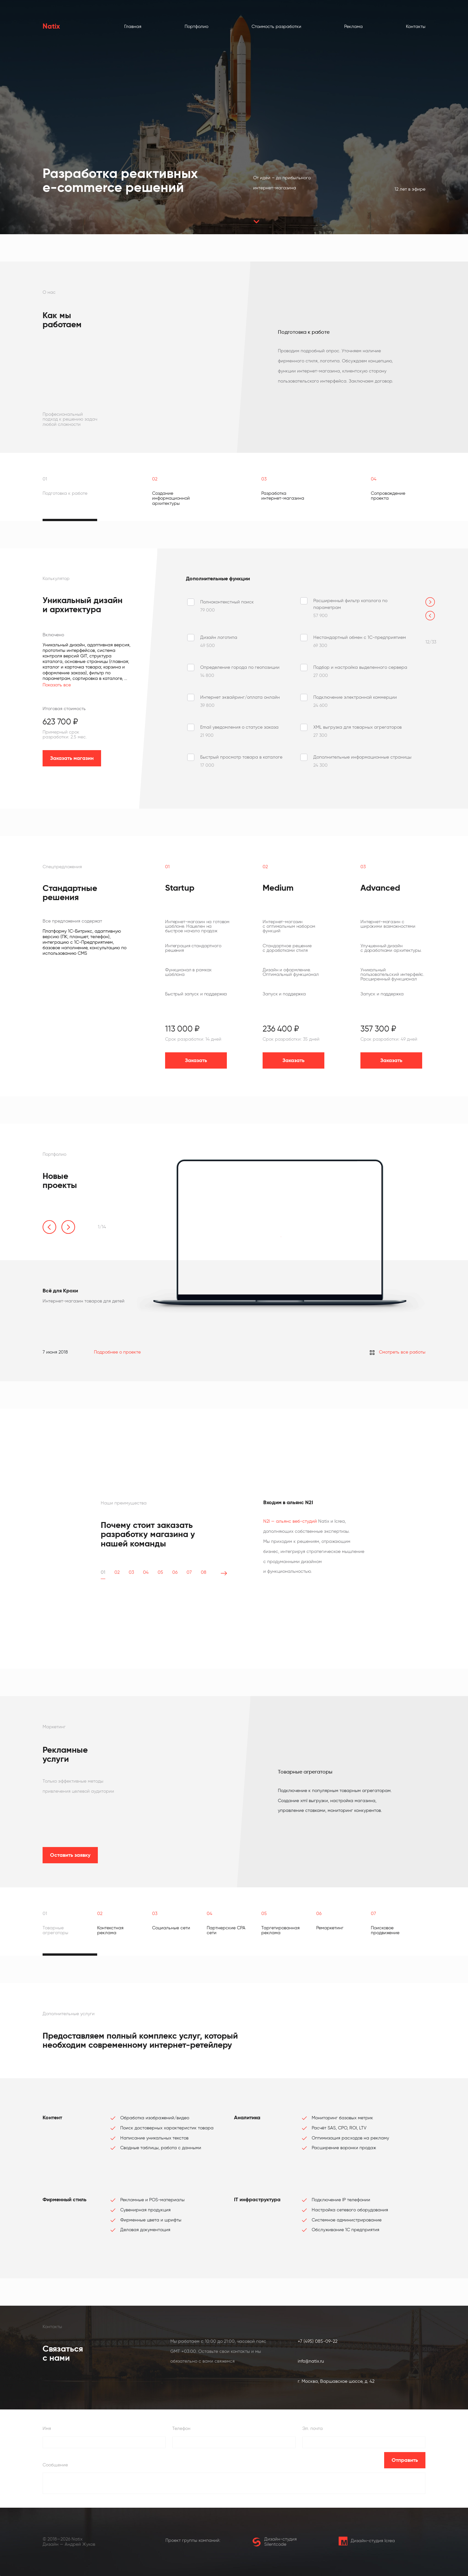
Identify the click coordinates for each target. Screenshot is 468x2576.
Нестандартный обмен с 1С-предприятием (359, 637)
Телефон (181, 2428)
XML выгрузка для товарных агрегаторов (357, 727)
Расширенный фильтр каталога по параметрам (350, 604)
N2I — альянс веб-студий (290, 1521)
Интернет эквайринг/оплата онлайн (240, 697)
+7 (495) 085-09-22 (317, 2341)
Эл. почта (312, 2428)
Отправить (405, 2460)
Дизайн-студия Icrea (367, 2541)
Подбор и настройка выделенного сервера (360, 667)
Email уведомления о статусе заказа (239, 727)
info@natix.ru (311, 2361)
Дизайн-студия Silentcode (274, 2542)
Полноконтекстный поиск (227, 602)
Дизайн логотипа (218, 637)
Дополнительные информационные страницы (362, 757)
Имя (47, 2428)
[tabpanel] (276, 357)
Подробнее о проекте (117, 1352)
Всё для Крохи (60, 1290)
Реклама (353, 26)
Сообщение (55, 2465)
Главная (132, 26)
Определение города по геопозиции (240, 667)
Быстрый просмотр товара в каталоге (241, 757)
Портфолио (196, 26)
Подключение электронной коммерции (355, 697)
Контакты (415, 26)
